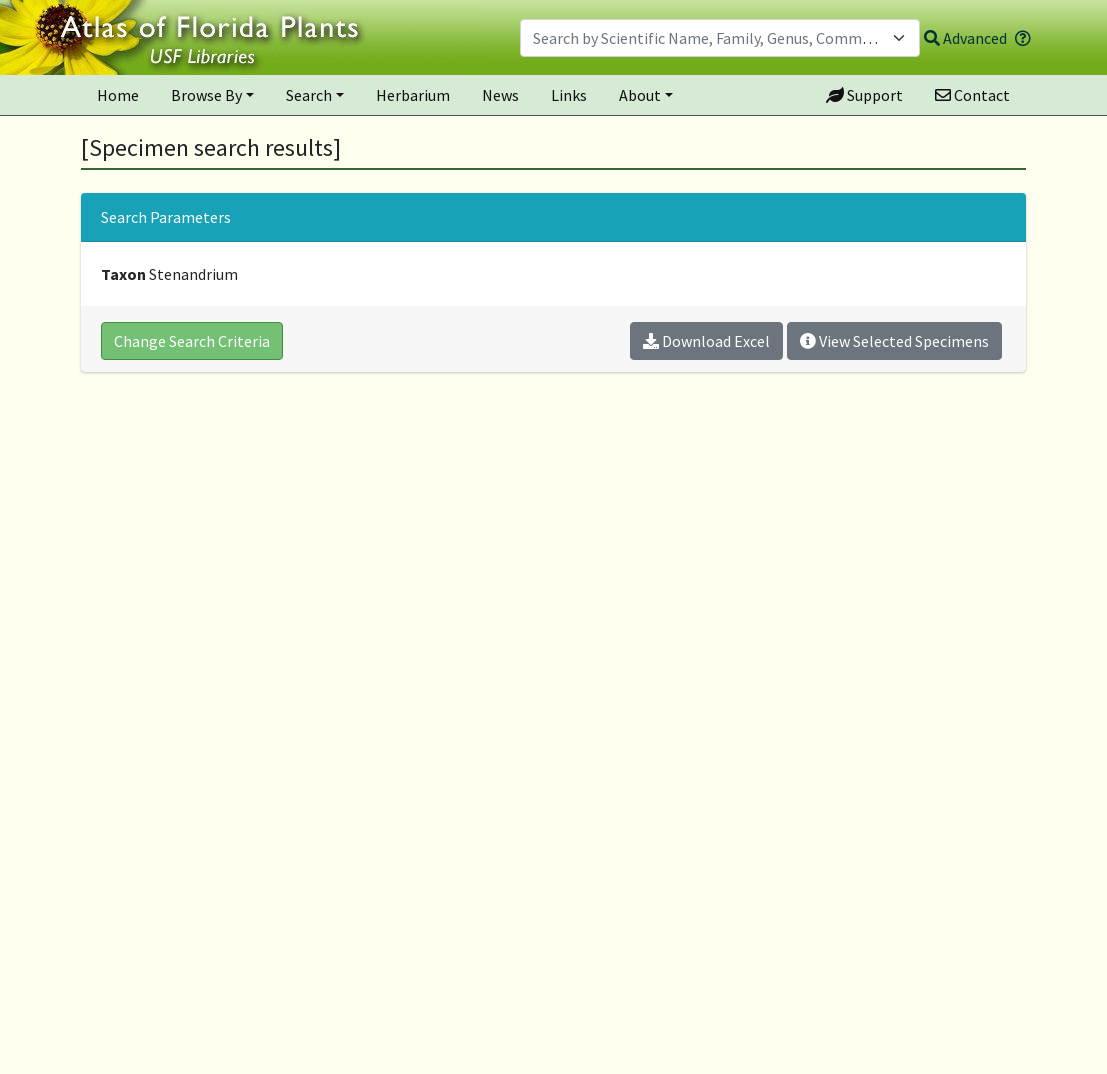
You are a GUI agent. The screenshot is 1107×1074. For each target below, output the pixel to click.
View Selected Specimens (894, 341)
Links (569, 95)
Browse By (206, 95)
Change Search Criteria (192, 341)
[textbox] (708, 38)
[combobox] (720, 38)
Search (309, 95)
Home (118, 95)
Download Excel (706, 341)
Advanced (965, 38)
